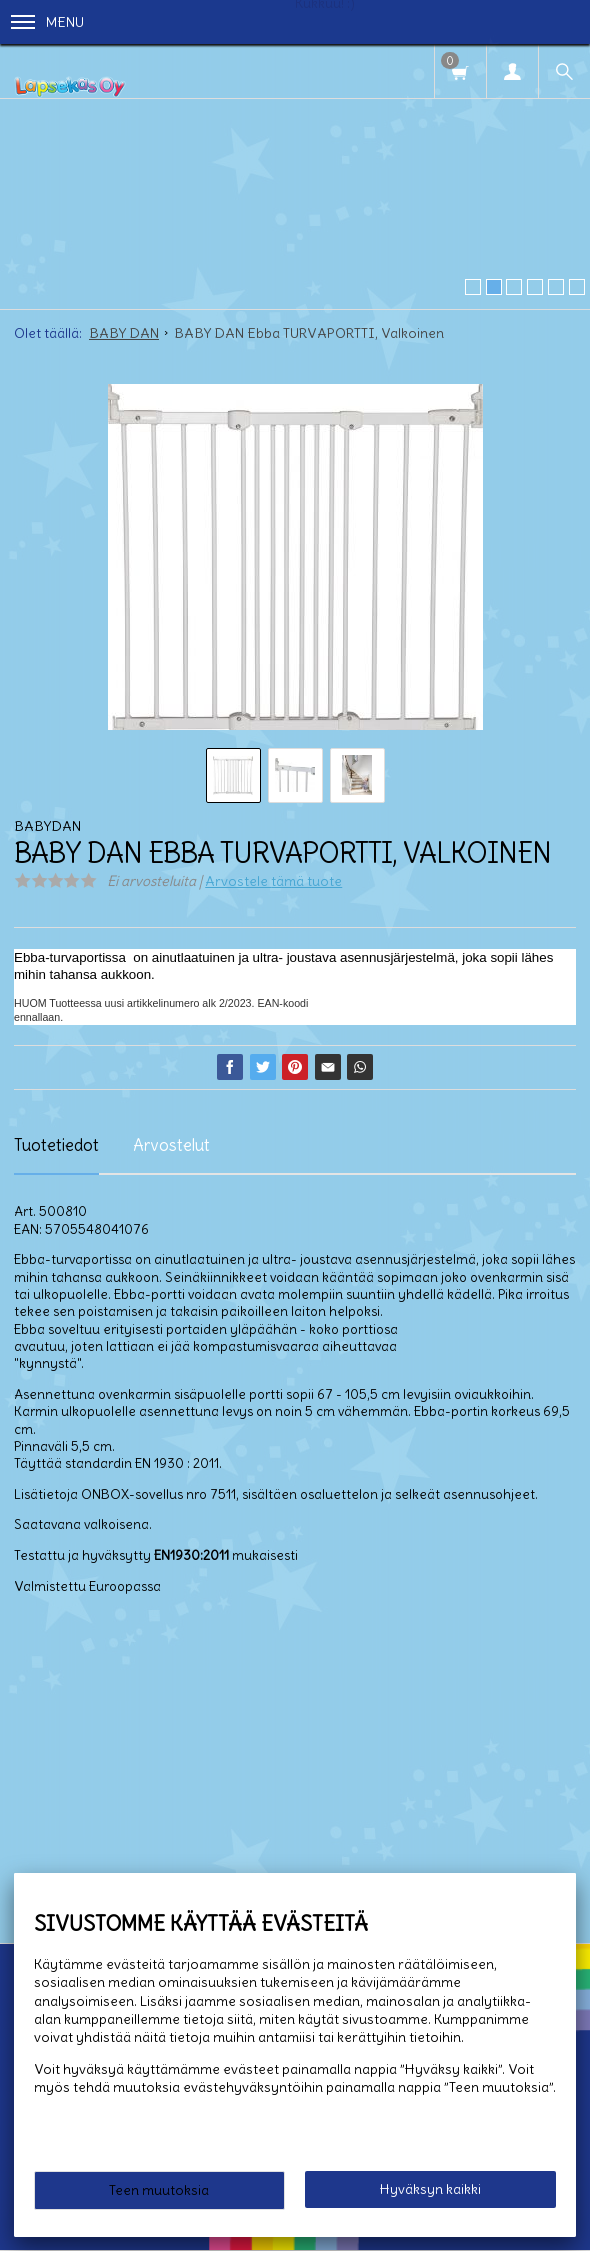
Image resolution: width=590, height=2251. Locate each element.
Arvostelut (171, 1145)
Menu (47, 22)
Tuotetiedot (56, 1145)
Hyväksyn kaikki (430, 2189)
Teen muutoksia (159, 2190)
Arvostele (273, 881)
